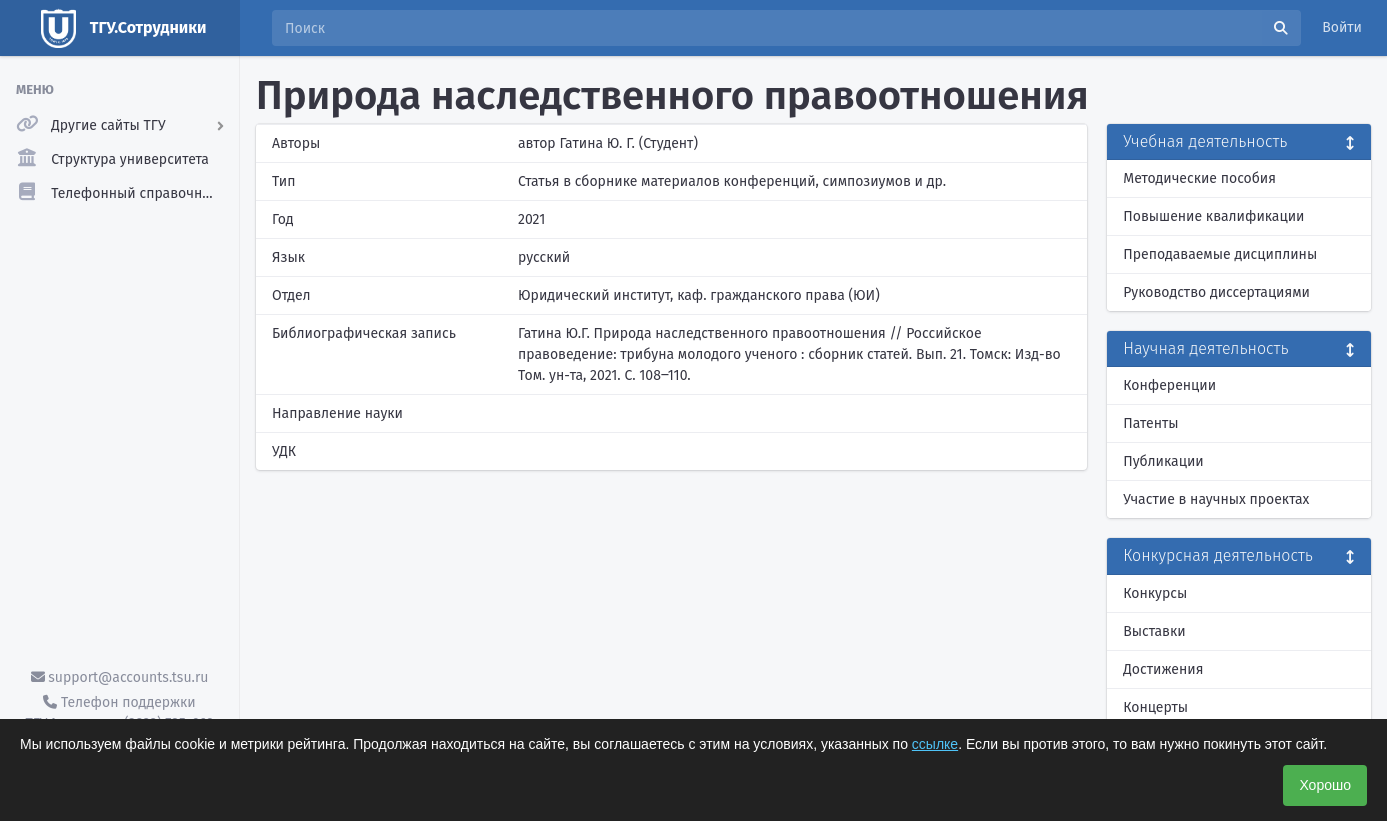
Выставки (1154, 631)
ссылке (935, 744)
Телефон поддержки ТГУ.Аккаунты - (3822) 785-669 (119, 713)
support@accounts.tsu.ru (120, 677)
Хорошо (1325, 785)
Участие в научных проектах (1216, 499)
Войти (1342, 27)
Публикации (1163, 461)
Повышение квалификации (1213, 216)
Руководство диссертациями (1216, 292)
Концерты (1155, 707)
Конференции (1169, 385)
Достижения (1163, 669)
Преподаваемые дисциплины (1220, 254)
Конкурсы (1155, 593)
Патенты (1150, 423)
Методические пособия (1199, 178)
